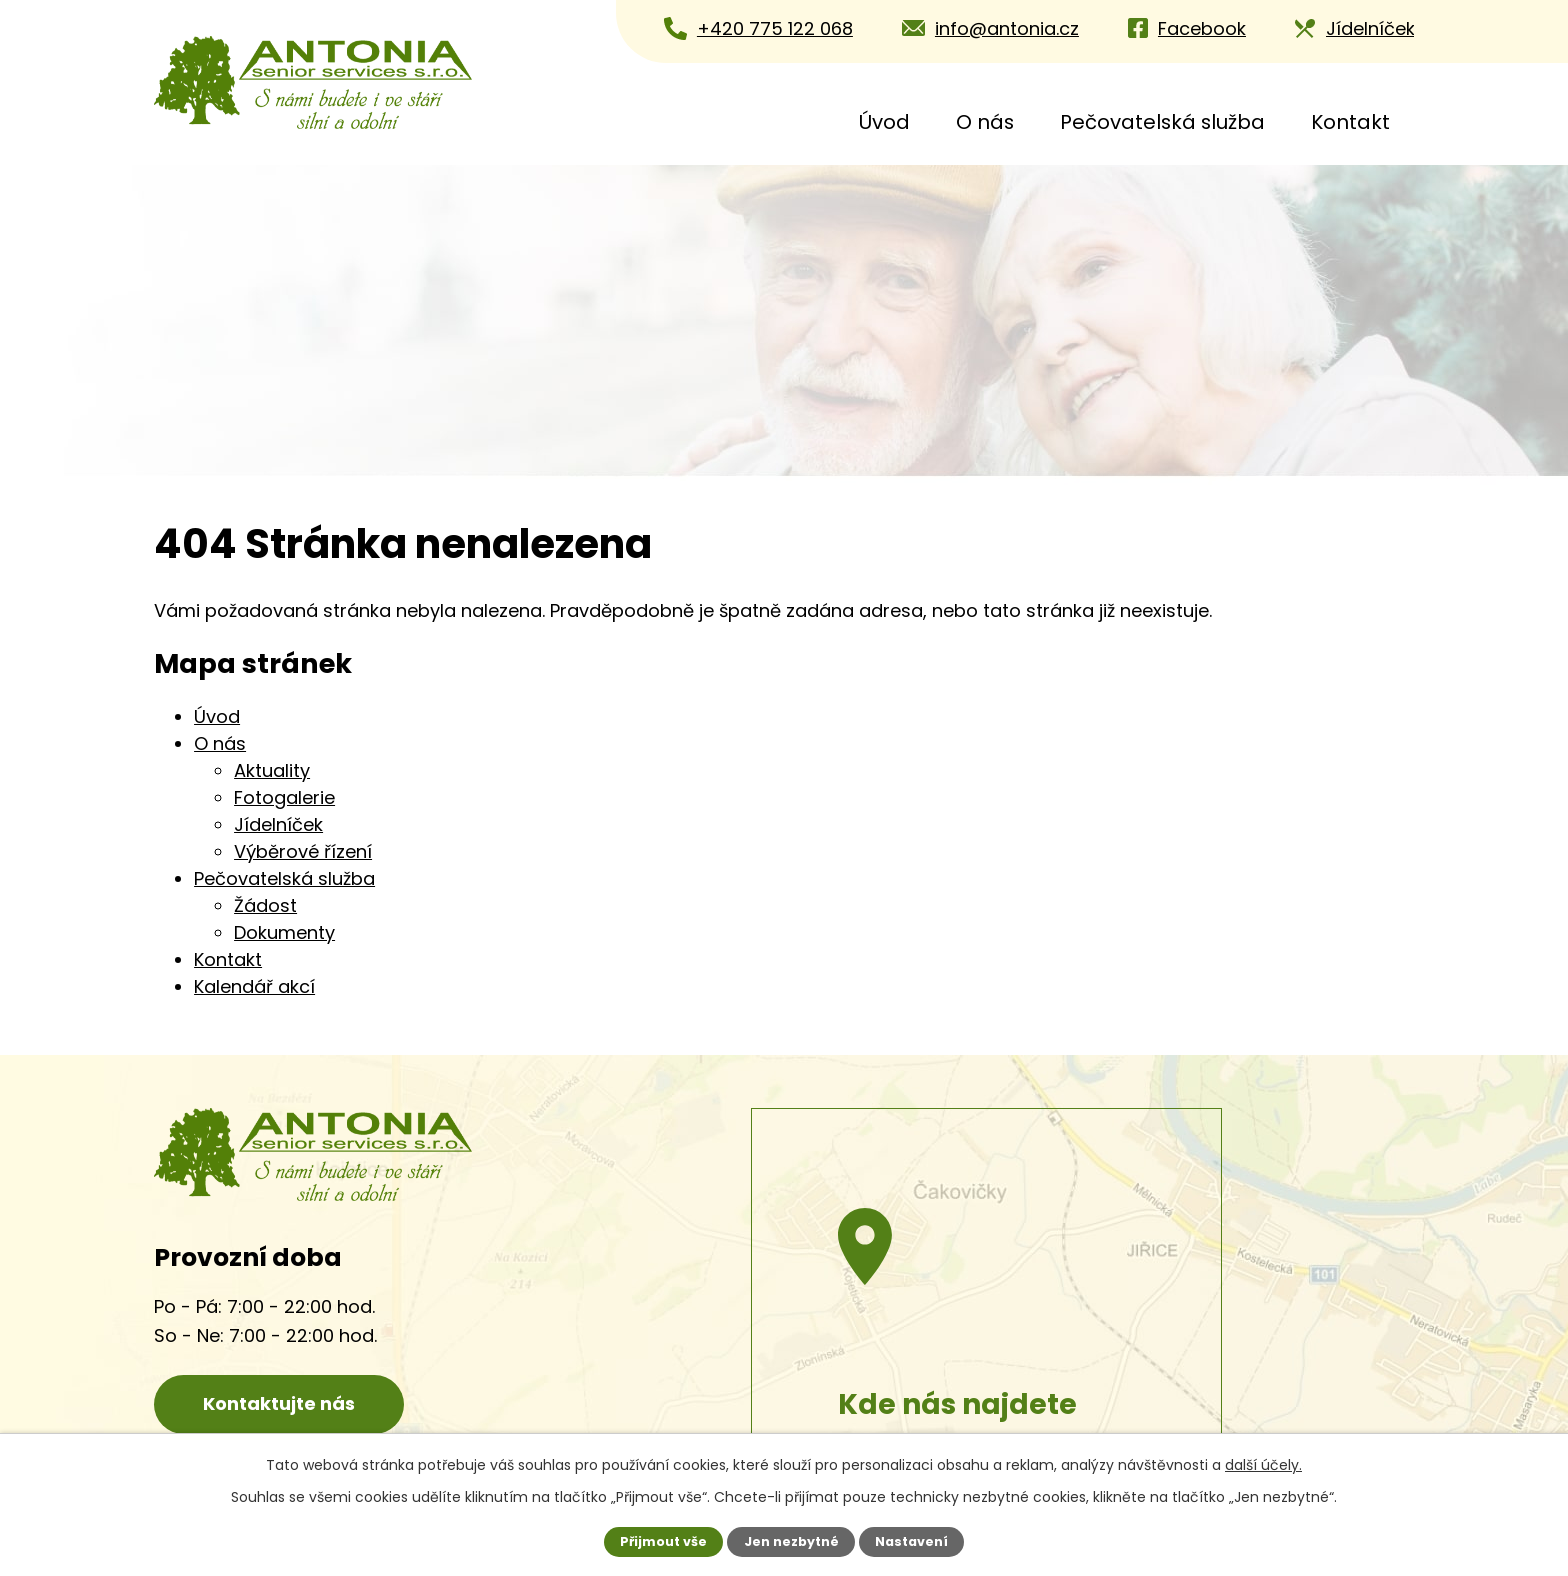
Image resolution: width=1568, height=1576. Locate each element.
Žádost (265, 905)
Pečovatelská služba (1162, 122)
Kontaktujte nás (279, 1403)
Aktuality (272, 770)
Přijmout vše (663, 1541)
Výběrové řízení (303, 851)
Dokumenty (284, 932)
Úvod (884, 122)
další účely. (1263, 1465)
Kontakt (1350, 122)
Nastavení (911, 1541)
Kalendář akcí (254, 986)
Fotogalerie (284, 797)
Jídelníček (278, 824)
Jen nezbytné (791, 1541)
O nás (985, 122)
